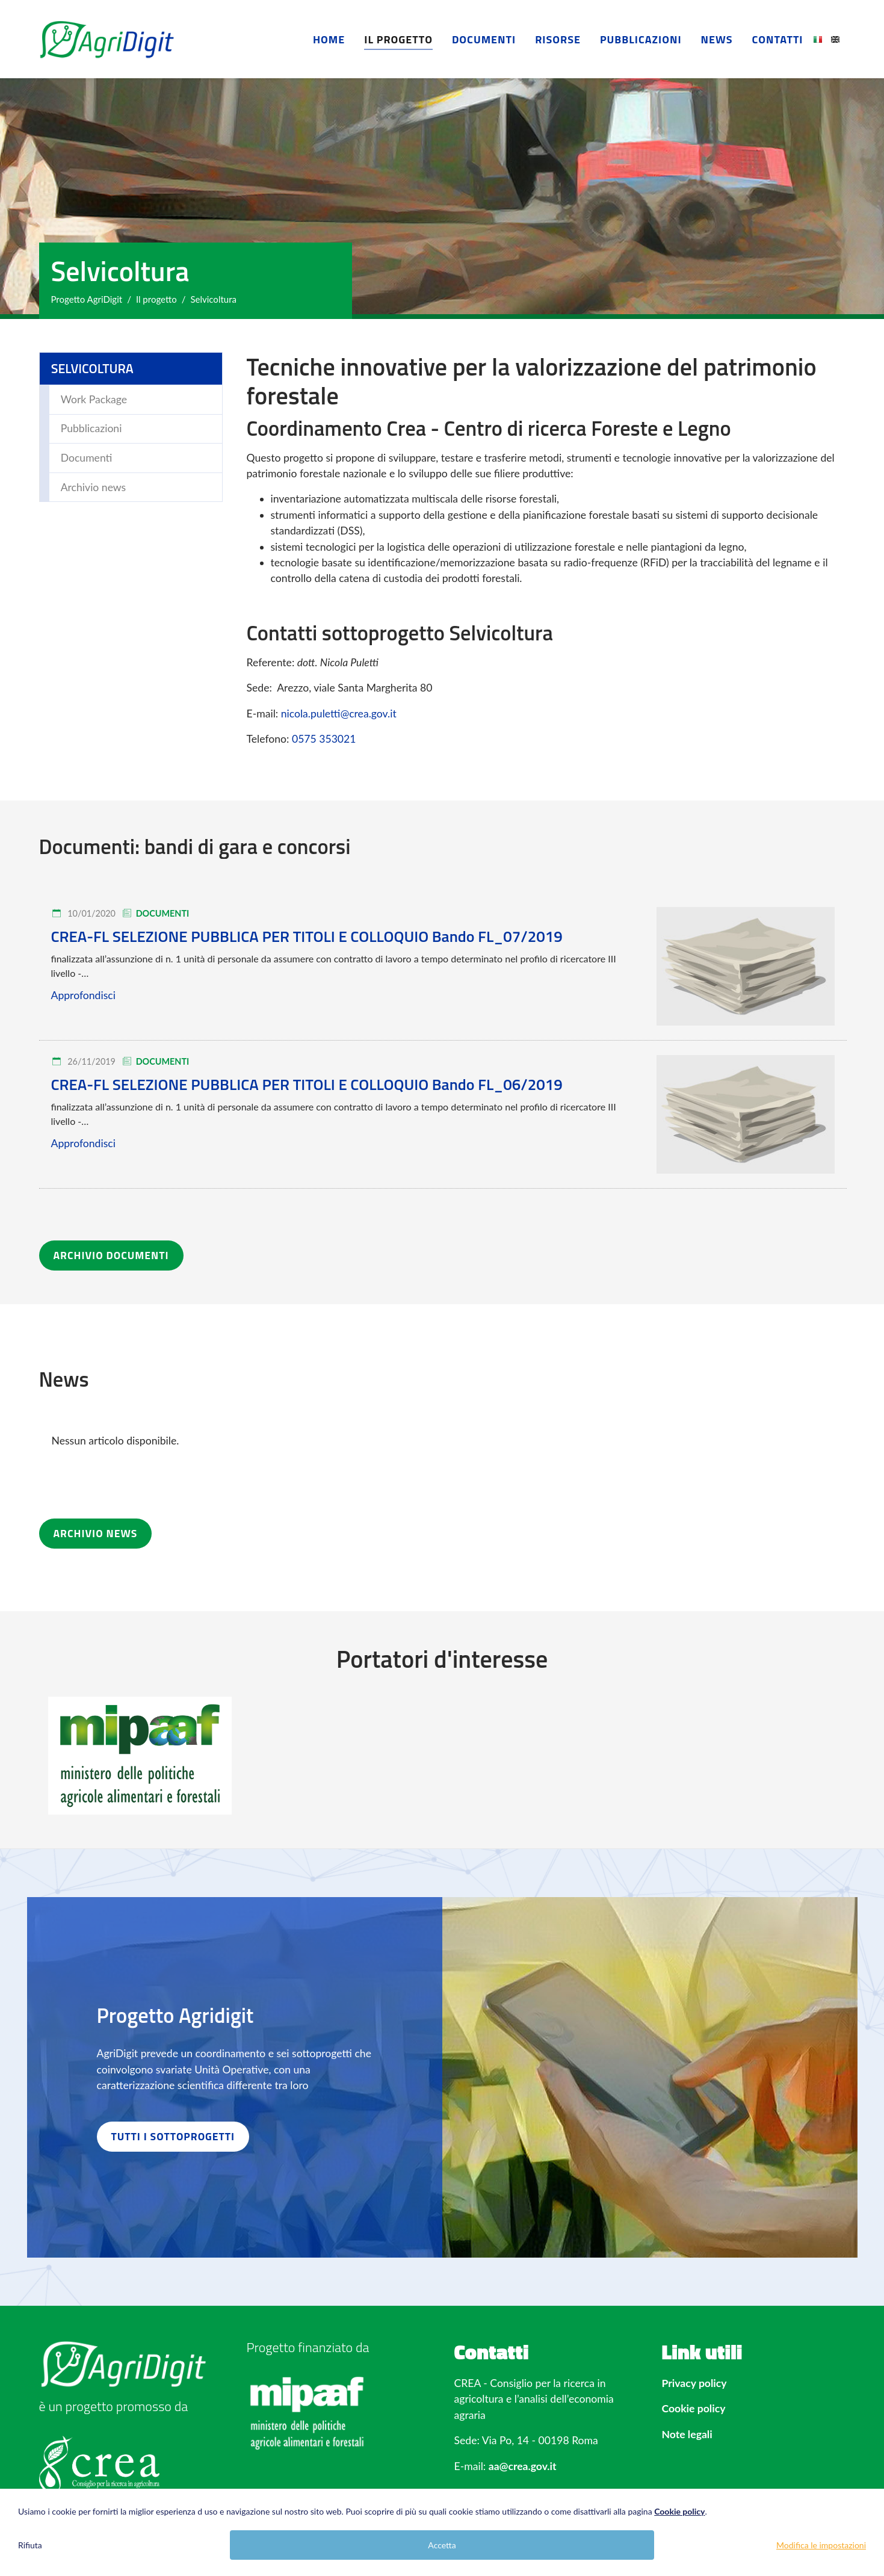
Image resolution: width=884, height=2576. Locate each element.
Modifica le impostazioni (821, 2545)
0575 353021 (324, 738)
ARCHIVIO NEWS (96, 1533)
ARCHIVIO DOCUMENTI (111, 1255)
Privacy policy (694, 2383)
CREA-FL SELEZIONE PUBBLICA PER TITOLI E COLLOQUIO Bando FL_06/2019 (307, 1084)
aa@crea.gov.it (523, 2466)
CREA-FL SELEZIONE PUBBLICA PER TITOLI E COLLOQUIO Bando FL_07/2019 (307, 936)
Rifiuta (30, 2545)
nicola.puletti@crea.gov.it (339, 713)
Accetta (442, 2545)
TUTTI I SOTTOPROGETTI (173, 2136)
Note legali (687, 2434)
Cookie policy (694, 2408)
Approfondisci (83, 995)
